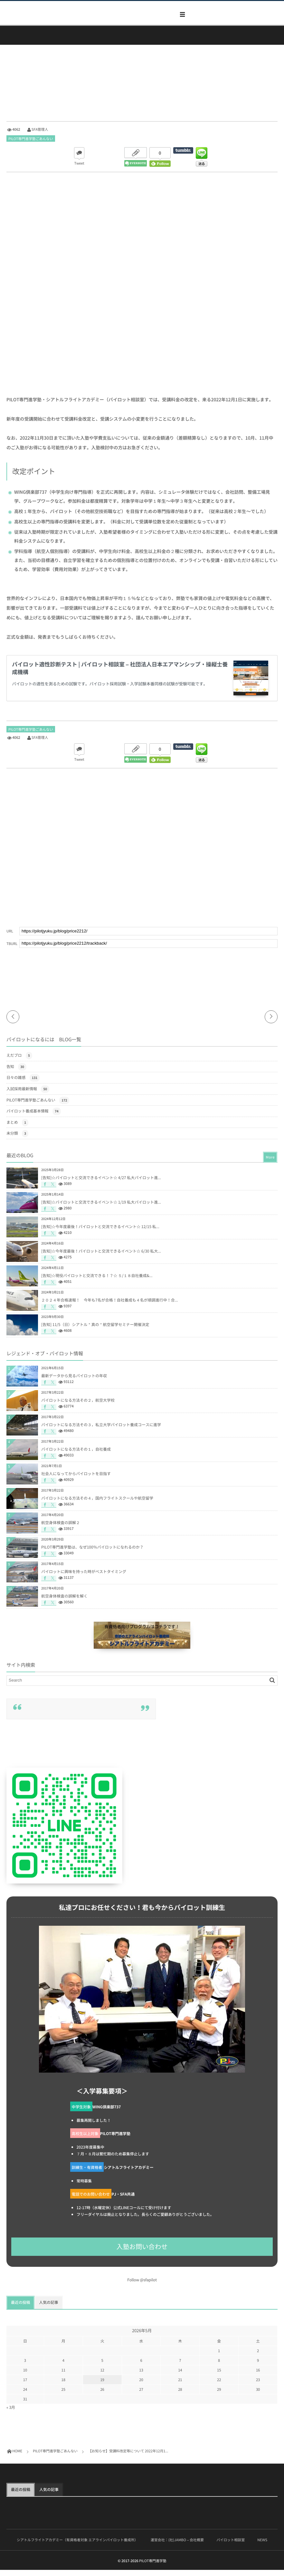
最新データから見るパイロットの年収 (74, 1382)
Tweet (79, 163)
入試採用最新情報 (27, 1095)
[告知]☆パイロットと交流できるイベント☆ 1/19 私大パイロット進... (101, 1208)
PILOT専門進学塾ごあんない (30, 138)
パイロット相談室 (230, 2546)
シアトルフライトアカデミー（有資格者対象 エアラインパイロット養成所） (77, 2546)
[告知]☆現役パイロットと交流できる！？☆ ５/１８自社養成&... (97, 1281)
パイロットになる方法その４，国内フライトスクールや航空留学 (97, 1504)
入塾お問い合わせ (142, 2252)
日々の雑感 (23, 1084)
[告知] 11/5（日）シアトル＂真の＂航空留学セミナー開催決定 (95, 1330)
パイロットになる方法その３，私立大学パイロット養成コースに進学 (101, 1431)
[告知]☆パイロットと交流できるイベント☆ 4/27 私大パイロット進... (101, 1184)
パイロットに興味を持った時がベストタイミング (83, 1577)
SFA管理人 (40, 129)
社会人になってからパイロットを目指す (76, 1480)
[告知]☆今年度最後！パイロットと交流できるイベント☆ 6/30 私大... (101, 1257)
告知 (16, 1073)
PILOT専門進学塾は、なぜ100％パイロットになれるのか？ (92, 1553)
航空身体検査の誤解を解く (64, 1602)
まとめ (17, 1128)
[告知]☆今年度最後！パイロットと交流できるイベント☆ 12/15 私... (100, 1233)
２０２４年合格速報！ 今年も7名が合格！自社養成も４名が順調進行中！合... (109, 1306)
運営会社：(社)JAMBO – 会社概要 (177, 2546)
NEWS (262, 2546)
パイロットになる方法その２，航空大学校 (78, 1406)
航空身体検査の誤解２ (60, 1528)
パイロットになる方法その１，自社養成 (76, 1455)
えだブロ (19, 1061)
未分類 (17, 1140)
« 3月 (10, 2413)
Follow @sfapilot (142, 2286)
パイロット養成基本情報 (33, 1117)
